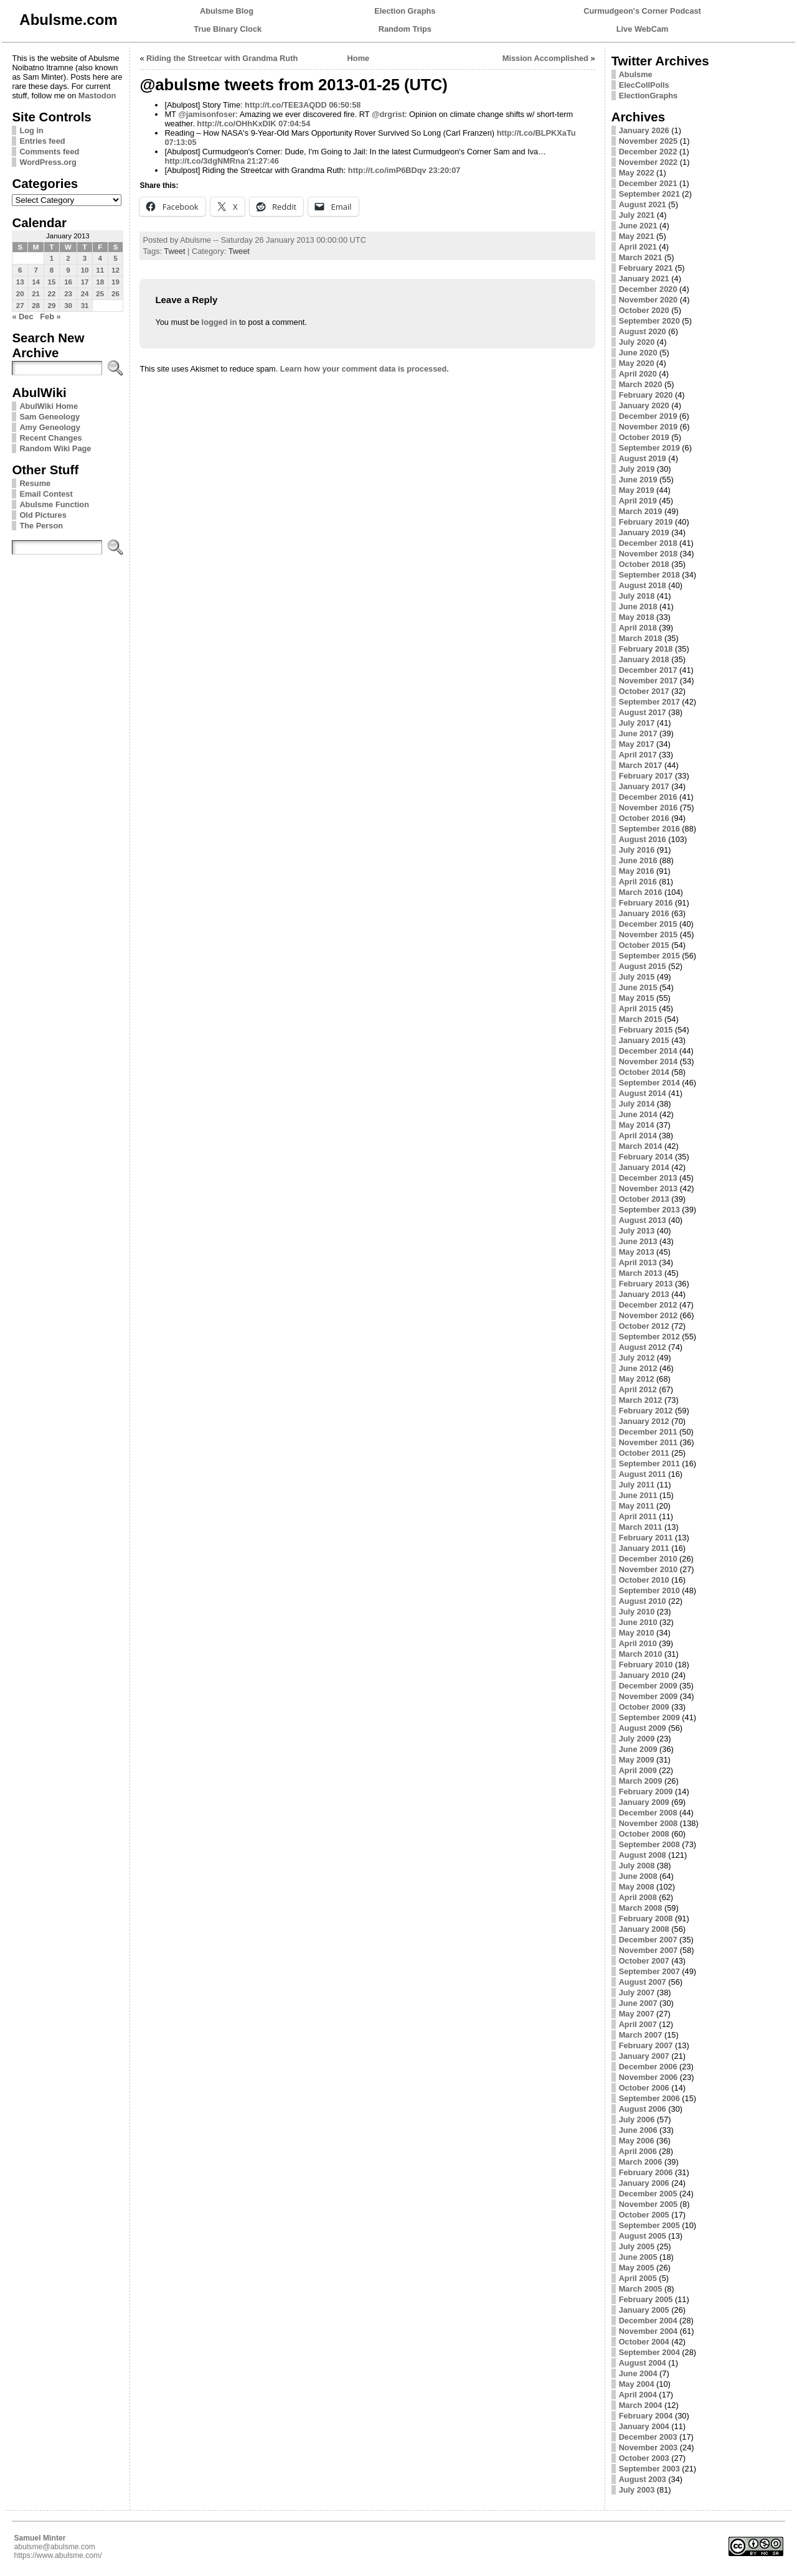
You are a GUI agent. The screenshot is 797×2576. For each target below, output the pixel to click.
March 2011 (641, 1527)
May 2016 (636, 871)
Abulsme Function (54, 504)
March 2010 (641, 1654)
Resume (34, 483)
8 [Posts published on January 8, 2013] (52, 270)
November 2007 (648, 1950)
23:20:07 (444, 170)
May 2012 (636, 1379)
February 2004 (646, 2415)
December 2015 (648, 924)
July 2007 (637, 1992)
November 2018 (648, 553)
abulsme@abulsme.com (54, 2546)
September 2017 (649, 701)
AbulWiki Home (48, 406)
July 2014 (637, 1103)
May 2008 (636, 1886)
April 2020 (638, 373)
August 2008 (642, 1855)
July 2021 (637, 215)
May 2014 (636, 1125)
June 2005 (638, 2257)
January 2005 (644, 2310)
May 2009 (636, 1759)
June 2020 (638, 352)
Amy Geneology (49, 427)
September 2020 (649, 321)
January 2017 (644, 786)
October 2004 (644, 2341)
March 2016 (641, 892)
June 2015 (638, 987)
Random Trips (405, 29)
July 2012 (637, 1357)
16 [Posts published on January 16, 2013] (68, 282)
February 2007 (646, 2045)
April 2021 (638, 246)
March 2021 (641, 257)
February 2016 (646, 902)
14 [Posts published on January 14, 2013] (36, 282)
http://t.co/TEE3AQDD (286, 105)
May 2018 (636, 617)
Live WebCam (642, 29)
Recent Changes (50, 438)
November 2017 (648, 680)
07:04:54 (294, 123)
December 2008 (648, 1812)
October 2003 (644, 2458)
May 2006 (636, 2140)
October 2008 (644, 1833)
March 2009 (641, 1781)
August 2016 (642, 839)
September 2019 (649, 447)
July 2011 (637, 1484)
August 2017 (642, 712)
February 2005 (646, 2299)
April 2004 (638, 2394)
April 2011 (638, 1516)
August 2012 (642, 1347)
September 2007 (649, 1971)
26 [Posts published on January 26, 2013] (115, 293)
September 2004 (649, 2352)
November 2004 (648, 2331)
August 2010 (642, 1601)
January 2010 (644, 1675)
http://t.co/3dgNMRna (204, 161)
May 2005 (636, 2267)
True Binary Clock (228, 29)
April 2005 (638, 2278)
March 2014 (641, 1146)
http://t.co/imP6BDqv (387, 170)
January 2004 (644, 2426)
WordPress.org (48, 162)
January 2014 (644, 1167)
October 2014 (644, 1072)
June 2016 (638, 860)
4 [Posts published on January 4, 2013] (100, 258)
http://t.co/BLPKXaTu (536, 133)
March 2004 (641, 2405)
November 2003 (648, 2447)
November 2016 (648, 807)
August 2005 (642, 2236)
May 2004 (636, 2384)
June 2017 (638, 733)
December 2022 (648, 151)
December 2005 (648, 2193)
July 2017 (637, 723)
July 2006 (637, 2119)
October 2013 (644, 1199)
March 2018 (641, 638)
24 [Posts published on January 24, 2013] (85, 293)
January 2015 (644, 1040)
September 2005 (649, 2225)
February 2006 (646, 2172)
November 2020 (648, 299)
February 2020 (646, 395)
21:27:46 (263, 161)
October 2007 (644, 1960)
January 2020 (644, 405)
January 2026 (644, 130)
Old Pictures (42, 515)
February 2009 (646, 1791)
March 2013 (641, 1273)
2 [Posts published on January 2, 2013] (68, 258)
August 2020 (642, 331)
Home (358, 58)
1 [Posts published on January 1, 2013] (52, 258)
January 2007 (644, 2056)
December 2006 (648, 2066)
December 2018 (648, 543)
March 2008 (641, 1908)
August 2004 (642, 2363)
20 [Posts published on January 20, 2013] (20, 293)
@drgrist (388, 114)
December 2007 (648, 1939)
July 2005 (637, 2246)
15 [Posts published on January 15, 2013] (52, 282)
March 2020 (641, 384)
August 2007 (642, 1982)
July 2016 (637, 850)
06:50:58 (345, 105)
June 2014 (638, 1114)
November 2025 (648, 141)
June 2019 (638, 479)
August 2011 (642, 1474)
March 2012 (641, 1400)
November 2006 (648, 2077)
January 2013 (644, 1294)
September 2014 (649, 1082)
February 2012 (646, 1410)
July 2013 (637, 1230)
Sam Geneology (49, 416)
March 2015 (641, 1019)
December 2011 (648, 1431)
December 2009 (648, 1685)
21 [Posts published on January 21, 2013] (36, 293)
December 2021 (648, 183)
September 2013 (649, 1209)
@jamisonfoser (206, 114)
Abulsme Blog (226, 11)
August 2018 (642, 585)
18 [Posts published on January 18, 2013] (100, 282)
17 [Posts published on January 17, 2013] (85, 282)
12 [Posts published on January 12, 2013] (115, 270)
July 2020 (637, 342)
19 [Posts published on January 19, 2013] (115, 282)
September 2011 (649, 1463)
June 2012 (638, 1368)
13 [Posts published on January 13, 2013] (20, 282)
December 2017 (648, 670)
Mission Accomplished (545, 58)
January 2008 (644, 1929)
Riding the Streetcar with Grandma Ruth (222, 58)
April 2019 (638, 500)
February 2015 (646, 1029)
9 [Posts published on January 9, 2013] (68, 270)
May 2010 (636, 1632)
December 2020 (648, 289)
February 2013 (646, 1283)
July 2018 (637, 596)
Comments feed (49, 151)
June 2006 (638, 2130)
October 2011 (644, 1453)
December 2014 (648, 1051)
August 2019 (642, 458)
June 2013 (638, 1241)
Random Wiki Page (55, 448)
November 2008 (648, 1823)
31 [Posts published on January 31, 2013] (85, 305)
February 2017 (646, 775)
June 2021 (638, 225)
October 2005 (644, 2214)
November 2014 (648, 1061)
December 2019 (648, 416)
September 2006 (649, 2098)
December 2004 (648, 2320)
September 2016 (649, 828)
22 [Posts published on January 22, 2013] (52, 293)
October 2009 (644, 1707)
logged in (219, 322)
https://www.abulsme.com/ (57, 2555)
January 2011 (644, 1548)
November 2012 (648, 1315)
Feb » (50, 316)
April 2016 (638, 881)
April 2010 (638, 1643)
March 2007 (641, 2035)
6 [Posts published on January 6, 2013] (20, 270)
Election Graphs (404, 11)
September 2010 (649, 1590)
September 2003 (649, 2468)
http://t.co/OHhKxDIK (236, 123)
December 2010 (648, 1558)
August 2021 (642, 204)
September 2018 (649, 574)
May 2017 (636, 744)
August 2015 (642, 966)
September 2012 (649, 1336)
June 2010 (638, 1622)
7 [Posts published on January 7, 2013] (35, 270)
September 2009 (649, 1717)
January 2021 (644, 278)
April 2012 (638, 1389)
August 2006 (642, 2109)
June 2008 (638, 1876)
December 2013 (648, 1178)
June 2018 (638, 606)
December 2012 (648, 1304)
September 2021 (649, 194)
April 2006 (638, 2151)
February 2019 (646, 522)
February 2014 (646, 1156)
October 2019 (644, 437)
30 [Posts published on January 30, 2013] (68, 305)
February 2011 (646, 1537)
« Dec (22, 316)
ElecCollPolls (644, 85)
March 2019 (641, 511)
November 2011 (648, 1442)
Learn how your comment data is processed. (364, 368)
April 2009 (638, 1770)
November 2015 (648, 934)
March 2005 (641, 2288)
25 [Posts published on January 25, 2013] (100, 293)
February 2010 (646, 1664)
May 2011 (636, 1505)
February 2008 (646, 1918)
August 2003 (642, 2479)
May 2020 (636, 363)
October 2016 (644, 818)
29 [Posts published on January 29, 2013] (52, 305)
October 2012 (644, 1326)
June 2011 (638, 1495)
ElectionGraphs (648, 95)
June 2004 (638, 2373)
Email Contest (45, 494)
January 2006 (644, 2183)
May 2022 (636, 172)
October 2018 (644, 564)
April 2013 (638, 1262)
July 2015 (637, 976)
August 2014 (642, 1093)
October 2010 (644, 1580)
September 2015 (649, 955)
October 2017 (644, 691)
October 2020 (644, 310)
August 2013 (642, 1220)
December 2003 (648, 2437)
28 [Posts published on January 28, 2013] (36, 305)
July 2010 (637, 1611)
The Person (41, 525)
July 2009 (637, 1738)
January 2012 (644, 1421)
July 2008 (637, 1865)
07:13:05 (180, 142)
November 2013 (648, 1188)
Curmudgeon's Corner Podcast (642, 11)
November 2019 (648, 426)
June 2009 (638, 1749)
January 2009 (644, 1802)
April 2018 (638, 627)
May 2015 (636, 998)
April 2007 (638, 2024)
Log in (31, 130)
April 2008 (638, 1897)
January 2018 (644, 659)
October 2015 (644, 945)
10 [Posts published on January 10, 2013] (85, 270)
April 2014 (638, 1135)
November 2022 (648, 162)
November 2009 (648, 1696)
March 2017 (641, 765)
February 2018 (646, 648)
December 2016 (648, 797)
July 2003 (637, 2489)
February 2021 (646, 268)
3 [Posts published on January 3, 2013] (85, 258)
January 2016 (644, 913)
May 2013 (636, 1252)
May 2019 (636, 490)
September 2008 (649, 1844)
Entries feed (42, 141)
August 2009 (642, 1728)
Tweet (174, 251)
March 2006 (641, 2161)
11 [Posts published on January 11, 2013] (100, 270)
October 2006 (644, 2087)
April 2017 (638, 754)
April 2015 (638, 1008)
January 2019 (644, 532)
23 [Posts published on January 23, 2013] (68, 293)
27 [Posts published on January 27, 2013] (20, 305)
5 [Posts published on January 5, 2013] (115, 258)
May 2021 (636, 236)
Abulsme (636, 74)
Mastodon (97, 95)
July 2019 (637, 469)
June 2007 (638, 2003)
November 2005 (648, 2204)
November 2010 (648, 1569)
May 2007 (636, 2013)
